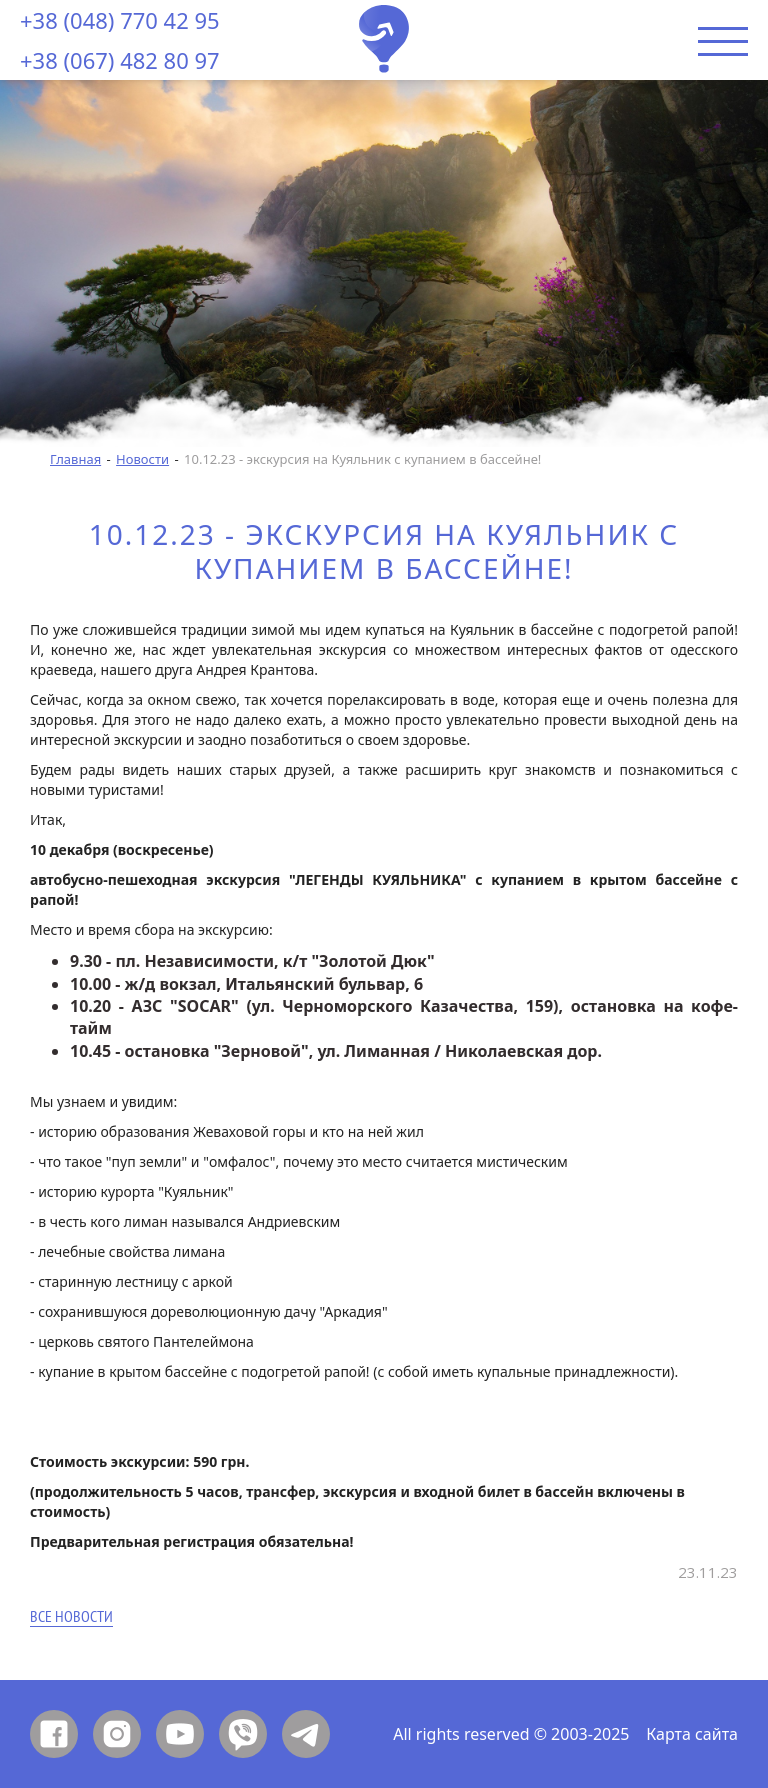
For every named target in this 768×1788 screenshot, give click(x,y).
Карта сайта (692, 1734)
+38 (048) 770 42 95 (120, 20)
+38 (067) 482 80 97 (120, 60)
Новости (142, 459)
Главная (75, 459)
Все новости (71, 1617)
